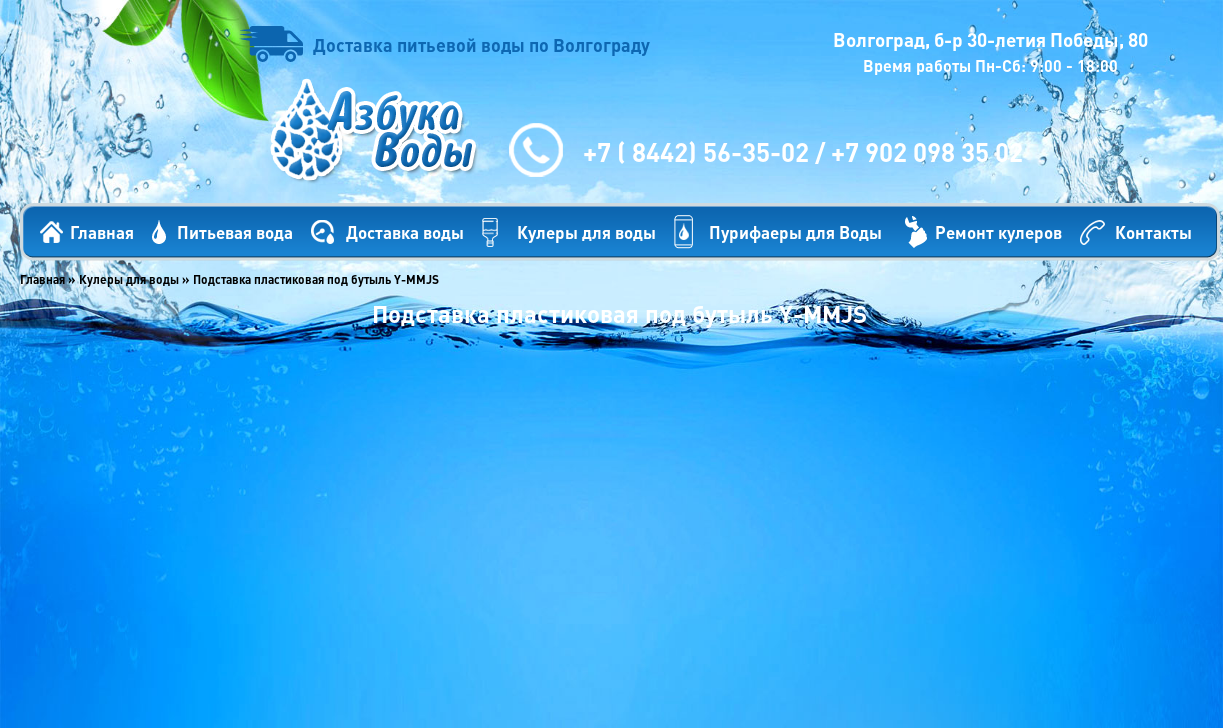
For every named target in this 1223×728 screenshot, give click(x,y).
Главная (102, 232)
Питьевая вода (235, 232)
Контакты (1153, 232)
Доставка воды (405, 232)
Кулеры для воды (586, 232)
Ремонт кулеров (998, 232)
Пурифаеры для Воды (795, 232)
